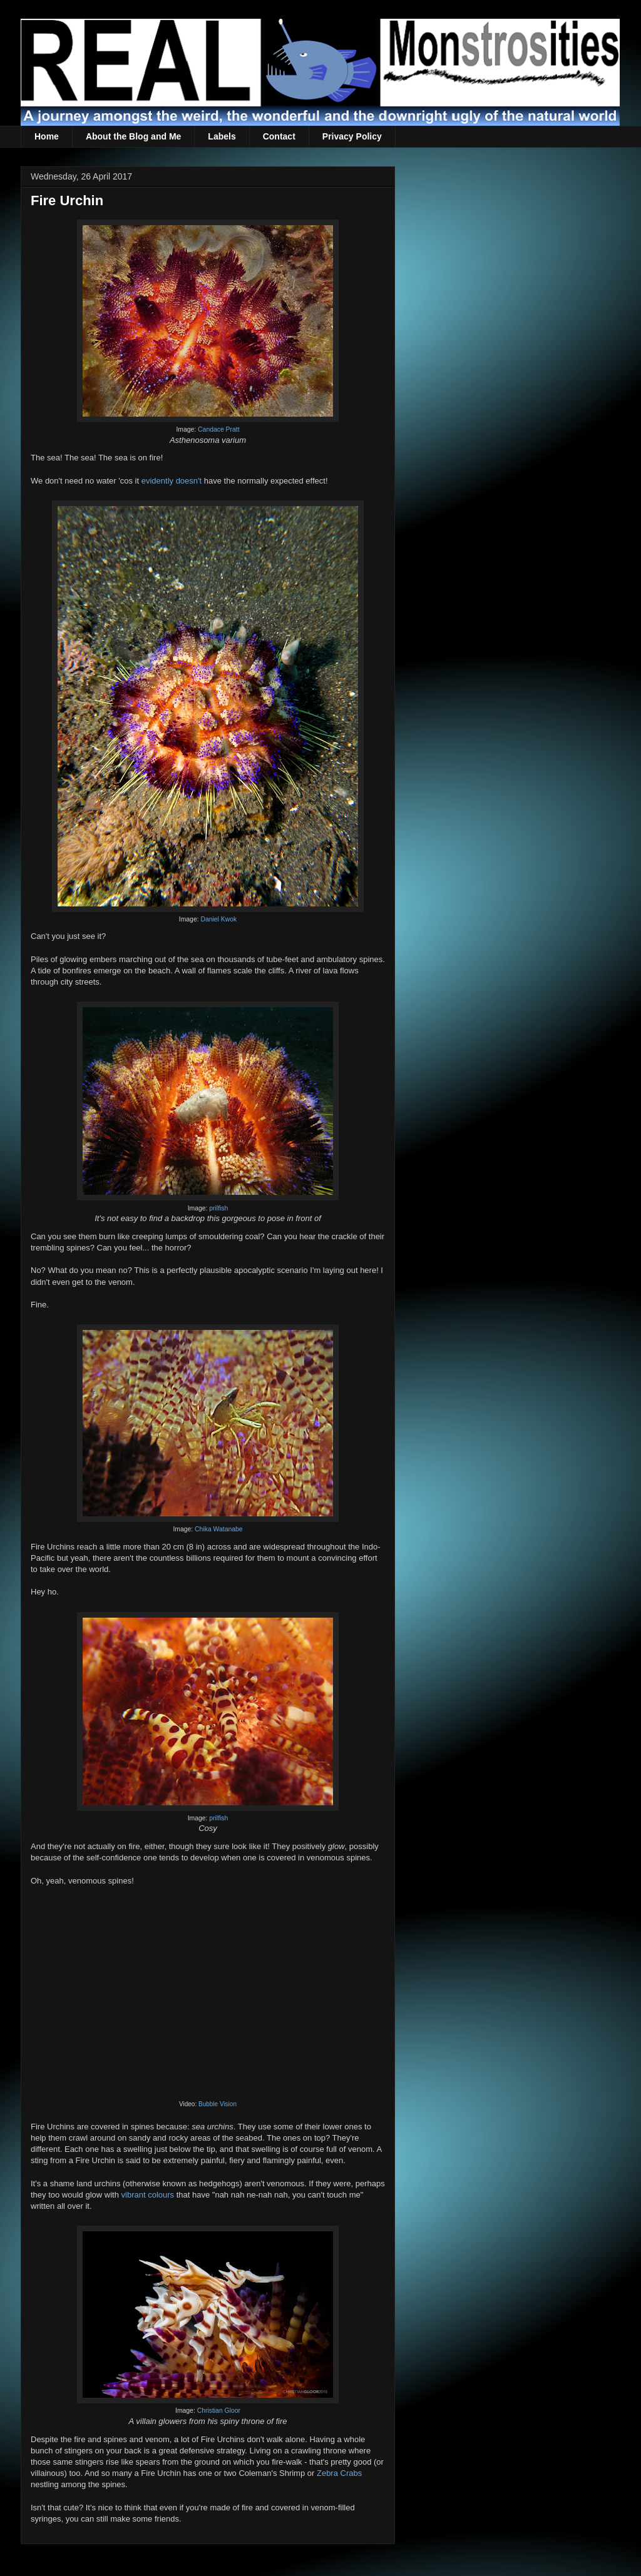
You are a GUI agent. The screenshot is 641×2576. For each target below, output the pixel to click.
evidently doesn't (171, 480)
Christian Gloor (218, 2410)
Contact (279, 136)
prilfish (218, 1208)
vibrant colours (148, 2194)
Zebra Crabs (339, 2473)
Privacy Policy (352, 136)
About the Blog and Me (133, 136)
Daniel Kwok (218, 919)
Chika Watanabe (218, 1529)
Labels (221, 136)
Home (46, 136)
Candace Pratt (218, 429)
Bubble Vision (217, 2104)
